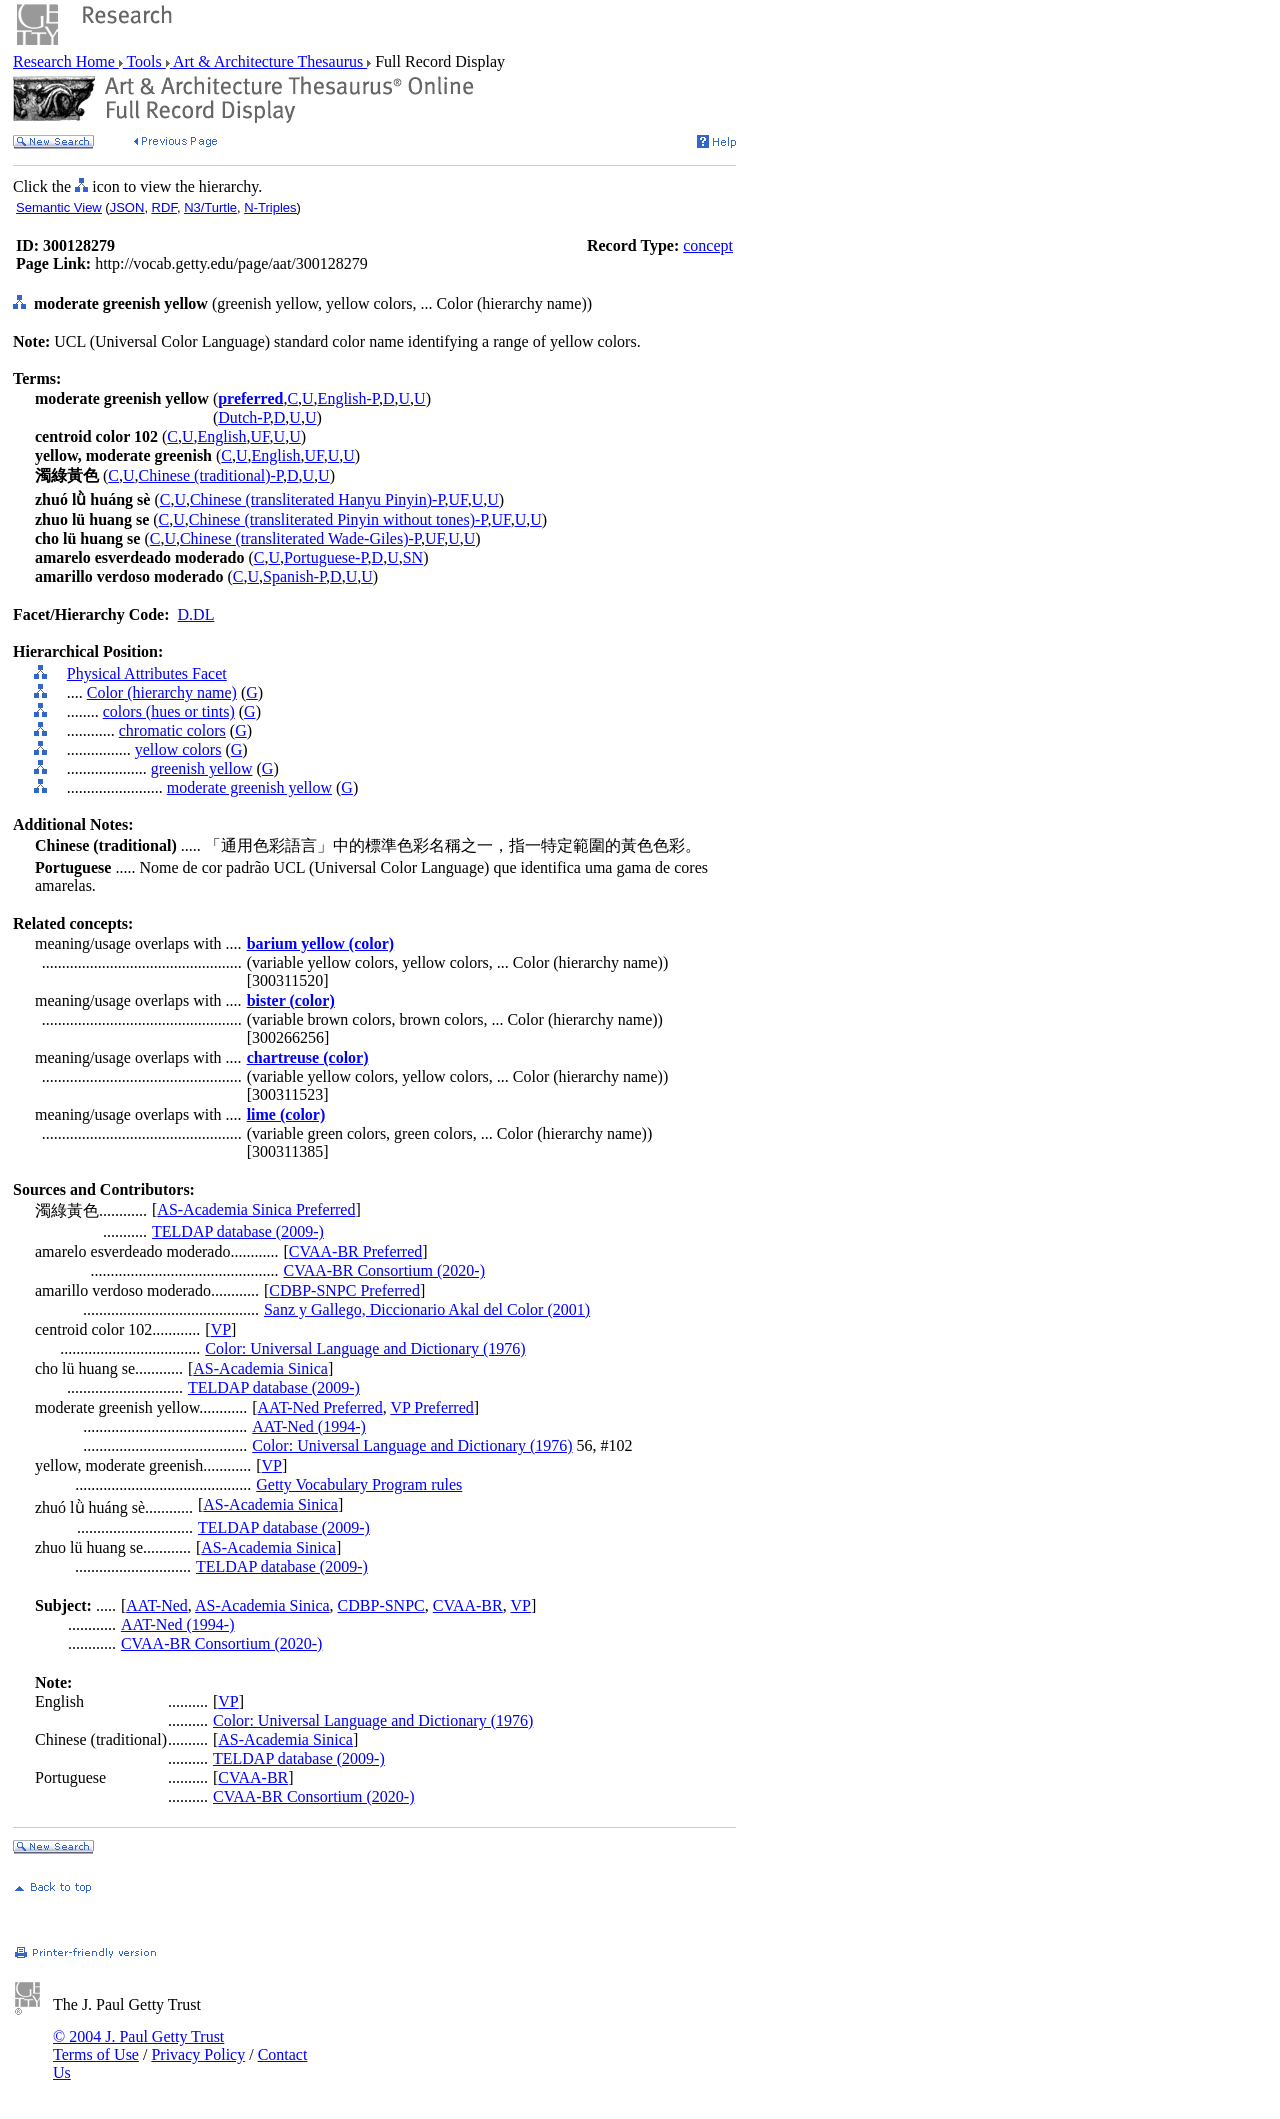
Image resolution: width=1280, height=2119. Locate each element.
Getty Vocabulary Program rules (359, 1484)
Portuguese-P (326, 557)
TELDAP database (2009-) (238, 1231)
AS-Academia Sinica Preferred (256, 1209)
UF (259, 436)
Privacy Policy (198, 2054)
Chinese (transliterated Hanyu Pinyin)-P (317, 499)
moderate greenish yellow (249, 787)
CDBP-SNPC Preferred (344, 1290)
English (222, 436)
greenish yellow (202, 768)
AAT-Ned (157, 1605)
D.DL (196, 614)
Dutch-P (244, 417)
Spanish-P (294, 576)
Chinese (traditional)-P (211, 475)
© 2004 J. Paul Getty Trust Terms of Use (138, 2045)
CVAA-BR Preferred (355, 1251)
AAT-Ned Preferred (320, 1407)
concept (708, 245)
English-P (348, 398)
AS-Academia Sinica (260, 1368)
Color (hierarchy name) (162, 692)
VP (221, 1329)
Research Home (66, 61)
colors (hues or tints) (169, 711)
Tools (144, 61)
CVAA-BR (468, 1605)
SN (413, 557)
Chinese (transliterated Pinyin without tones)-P (338, 519)
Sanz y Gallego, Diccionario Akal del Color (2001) (427, 1309)
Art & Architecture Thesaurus (268, 61)
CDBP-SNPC (381, 1605)
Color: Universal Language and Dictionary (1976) (365, 1348)
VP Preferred (431, 1407)
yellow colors (178, 749)
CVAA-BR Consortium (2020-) (384, 1270)
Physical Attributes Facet (147, 673)
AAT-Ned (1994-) (309, 1426)
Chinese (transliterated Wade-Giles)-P (300, 538)
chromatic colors (172, 730)
